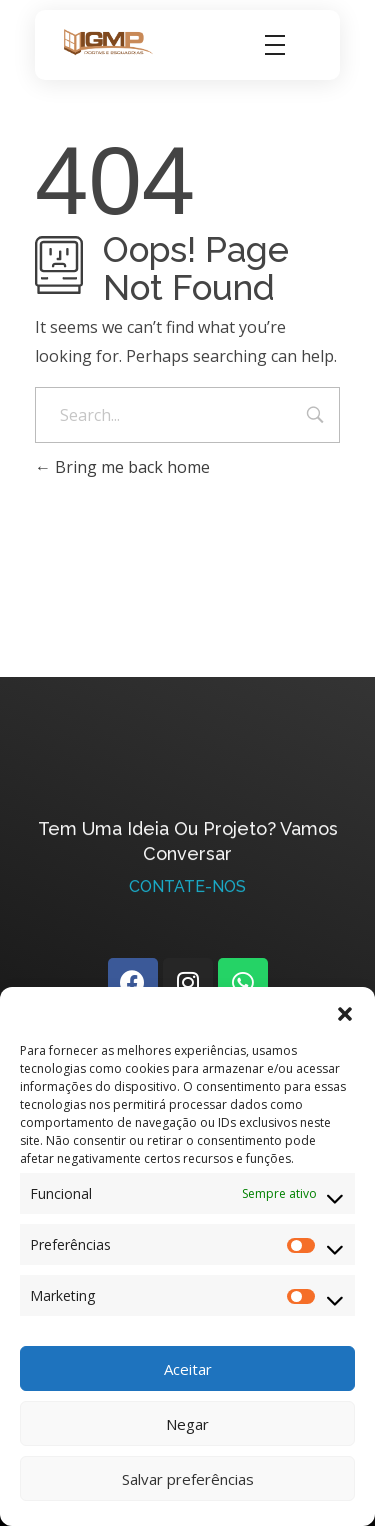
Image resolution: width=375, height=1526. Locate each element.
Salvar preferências (188, 1479)
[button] (345, 1012)
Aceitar (188, 1369)
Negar (187, 1424)
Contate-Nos (187, 891)
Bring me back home (122, 467)
